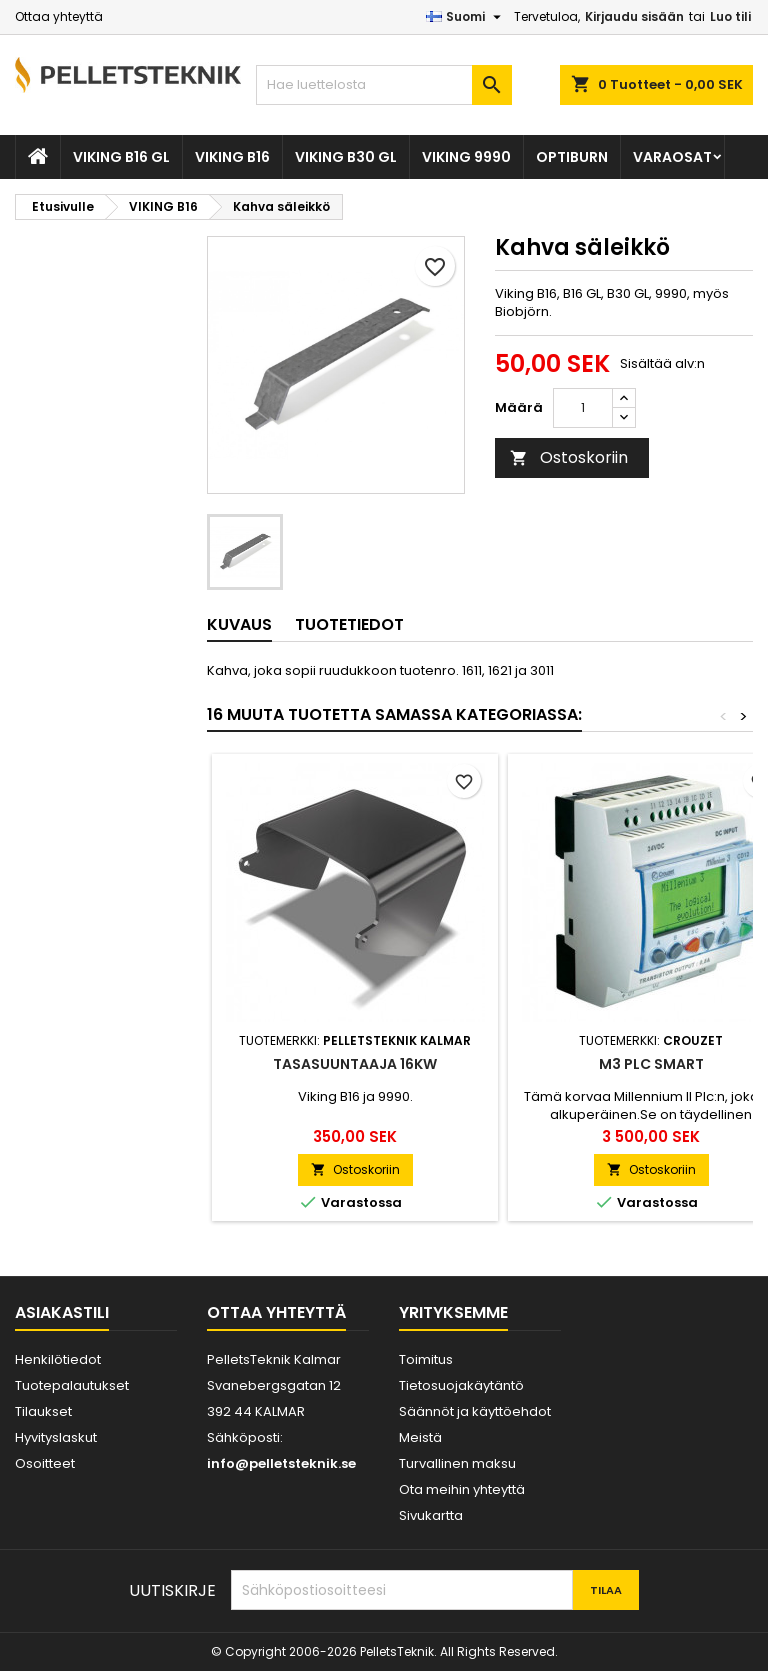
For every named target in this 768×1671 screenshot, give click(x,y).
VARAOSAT (672, 157)
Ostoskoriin (569, 457)
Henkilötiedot (58, 1359)
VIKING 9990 (466, 157)
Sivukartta (431, 1515)
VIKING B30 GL (346, 157)
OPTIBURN (572, 157)
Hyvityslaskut (56, 1437)
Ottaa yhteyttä (59, 16)
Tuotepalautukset (72, 1385)
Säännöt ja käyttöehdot (475, 1411)
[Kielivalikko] (466, 17)
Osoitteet (45, 1463)
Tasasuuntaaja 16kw (355, 1064)
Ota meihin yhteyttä (462, 1489)
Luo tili (730, 16)
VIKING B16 (232, 157)
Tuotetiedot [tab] (349, 624)
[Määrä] (583, 408)
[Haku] (384, 85)
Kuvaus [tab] (239, 624)
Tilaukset (43, 1411)
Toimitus (426, 1359)
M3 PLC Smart (651, 1064)
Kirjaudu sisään (634, 16)
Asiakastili (62, 1312)
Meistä (420, 1437)
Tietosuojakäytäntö (461, 1385)
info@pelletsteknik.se (281, 1463)
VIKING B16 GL (121, 157)
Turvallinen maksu (457, 1463)
